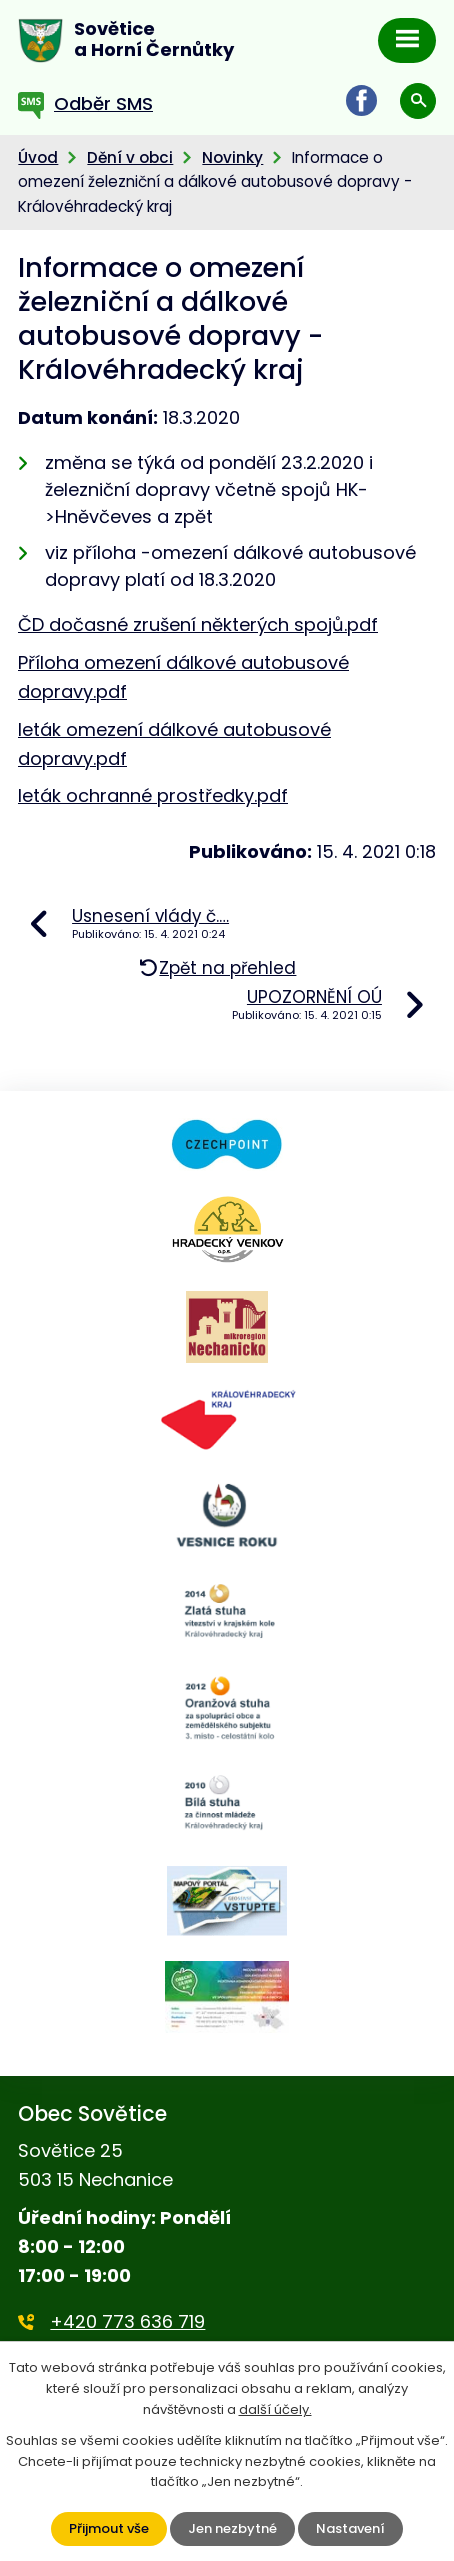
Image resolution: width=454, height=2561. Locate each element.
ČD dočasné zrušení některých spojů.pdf (198, 624)
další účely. (275, 2409)
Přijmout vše (109, 2528)
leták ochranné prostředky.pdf (153, 795)
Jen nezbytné (232, 2528)
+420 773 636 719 (127, 2321)
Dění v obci (130, 157)
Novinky (232, 157)
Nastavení (350, 2528)
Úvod (38, 157)
